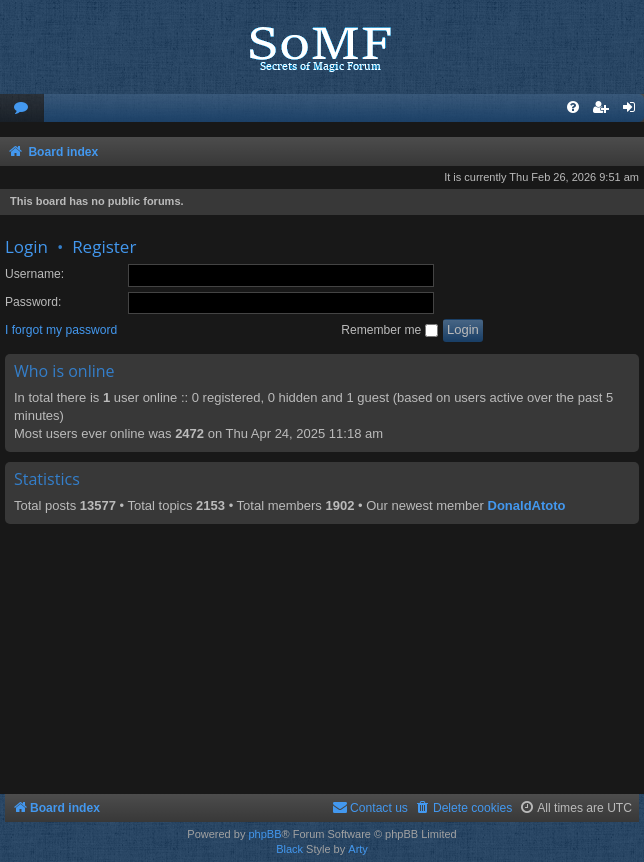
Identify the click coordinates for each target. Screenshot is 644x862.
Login (26, 246)
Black (289, 849)
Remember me (389, 330)
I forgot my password (61, 330)
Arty (358, 849)
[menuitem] (22, 108)
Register (104, 246)
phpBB (264, 834)
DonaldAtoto (527, 505)
